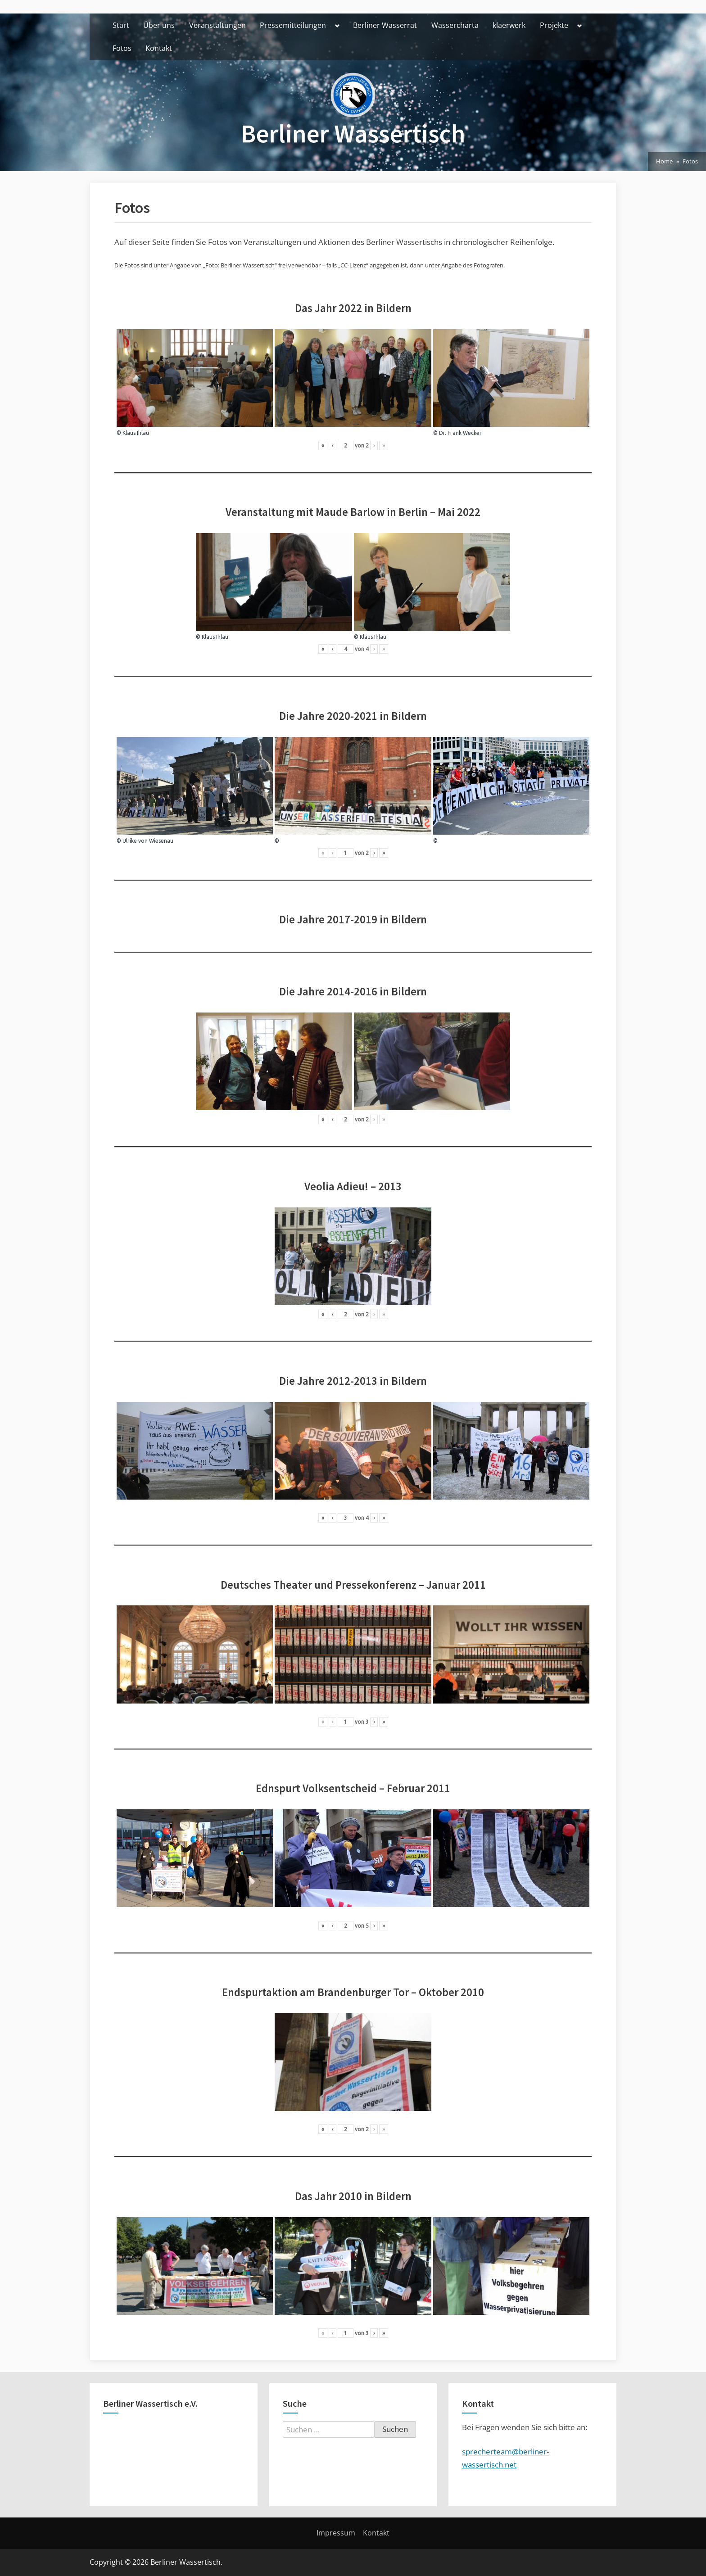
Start (121, 25)
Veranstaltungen (217, 25)
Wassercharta (455, 25)
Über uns (159, 25)
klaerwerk (509, 25)
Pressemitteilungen (293, 25)
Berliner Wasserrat (385, 25)
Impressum (336, 2533)
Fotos (122, 48)
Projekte (554, 25)
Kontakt (158, 48)
